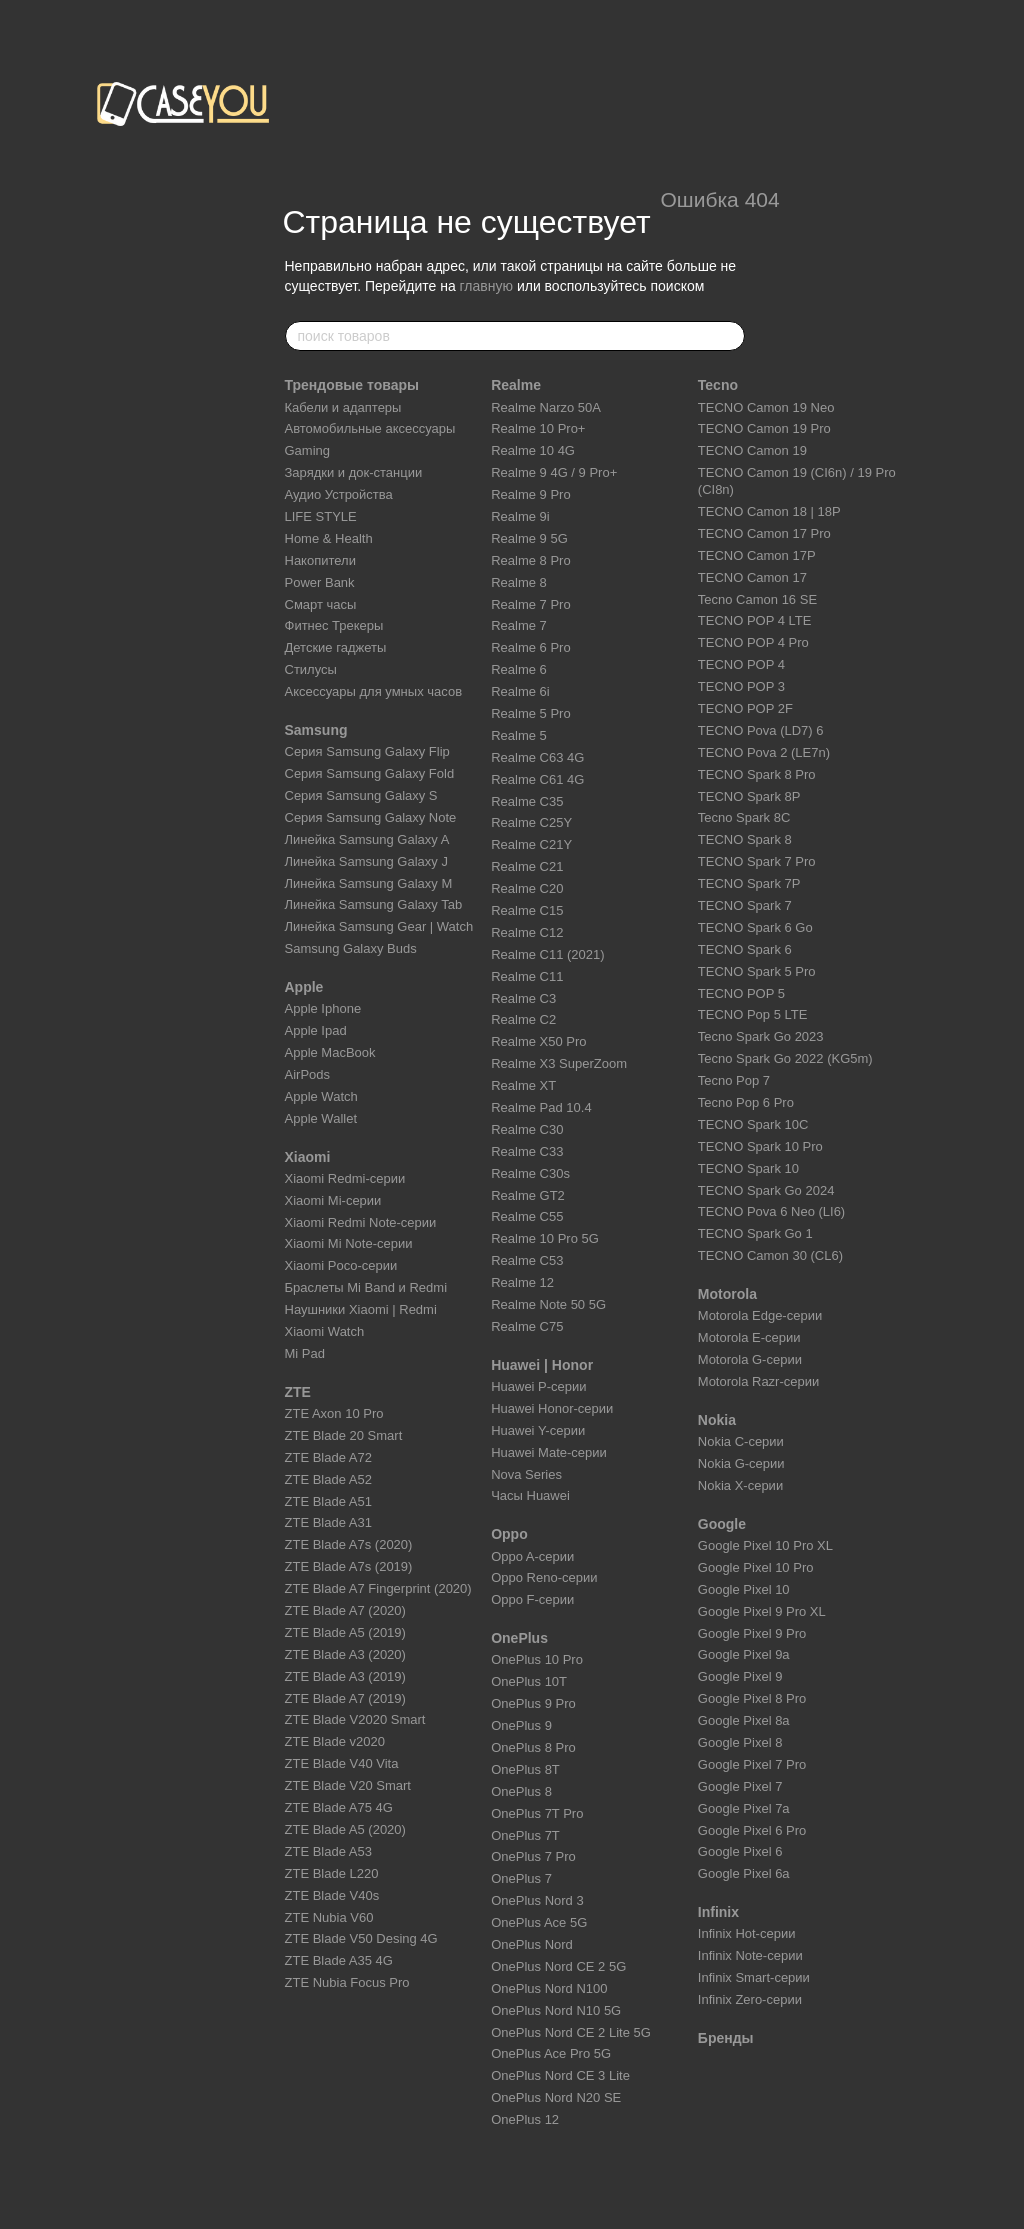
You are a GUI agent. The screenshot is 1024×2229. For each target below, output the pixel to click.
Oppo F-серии (532, 1599)
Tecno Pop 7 (734, 1080)
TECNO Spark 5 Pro (757, 971)
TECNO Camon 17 (752, 577)
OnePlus (519, 1638)
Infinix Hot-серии (747, 1933)
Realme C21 (527, 866)
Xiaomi (308, 1157)
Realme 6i (520, 691)
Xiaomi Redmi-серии (345, 1178)
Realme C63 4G (537, 757)
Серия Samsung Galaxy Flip (367, 751)
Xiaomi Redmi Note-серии (361, 1222)
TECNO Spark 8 (745, 839)
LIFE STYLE (321, 516)
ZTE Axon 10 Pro (334, 1413)
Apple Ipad (316, 1030)
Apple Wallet (321, 1118)
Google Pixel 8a (744, 1720)
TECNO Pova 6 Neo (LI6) (771, 1211)
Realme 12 (522, 1282)
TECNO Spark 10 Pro (760, 1146)
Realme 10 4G (533, 450)
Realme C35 (527, 801)
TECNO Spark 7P (749, 883)
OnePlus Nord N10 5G (556, 2010)
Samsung (316, 730)
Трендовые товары (352, 385)
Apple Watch (321, 1096)
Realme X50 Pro (538, 1041)
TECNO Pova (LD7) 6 (761, 730)
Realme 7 (519, 625)
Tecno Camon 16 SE (757, 599)
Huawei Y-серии (538, 1430)
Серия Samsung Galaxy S (361, 795)
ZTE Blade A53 (328, 1851)
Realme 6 (519, 669)
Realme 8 (519, 582)
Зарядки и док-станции (354, 472)
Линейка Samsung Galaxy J (366, 861)
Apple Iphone (323, 1008)
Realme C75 (527, 1326)
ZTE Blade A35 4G (339, 1960)
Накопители (320, 560)
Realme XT (523, 1085)
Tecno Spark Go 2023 (761, 1036)
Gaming (308, 450)
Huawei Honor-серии (552, 1408)
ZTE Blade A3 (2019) (345, 1676)
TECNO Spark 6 (745, 949)
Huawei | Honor (542, 1365)
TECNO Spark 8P (749, 796)
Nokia (717, 1420)
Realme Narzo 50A (546, 407)
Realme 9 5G (529, 538)
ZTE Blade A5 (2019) (345, 1632)
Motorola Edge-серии (760, 1315)
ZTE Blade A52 (328, 1479)
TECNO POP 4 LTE (755, 620)
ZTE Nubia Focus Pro (347, 1982)
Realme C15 (527, 910)
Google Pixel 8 (740, 1742)
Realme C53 (527, 1260)
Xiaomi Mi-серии (333, 1200)
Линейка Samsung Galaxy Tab (374, 904)
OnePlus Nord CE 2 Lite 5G (571, 2032)
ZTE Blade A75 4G (339, 1807)
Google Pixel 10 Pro (756, 1567)
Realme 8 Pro (530, 560)
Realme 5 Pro (530, 713)
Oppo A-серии (532, 1556)
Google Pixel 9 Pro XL (762, 1611)
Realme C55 (527, 1216)
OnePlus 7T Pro (537, 1813)
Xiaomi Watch (325, 1331)
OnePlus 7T (525, 1835)
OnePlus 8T (525, 1769)
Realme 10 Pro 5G (545, 1238)
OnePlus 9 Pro (533, 1703)
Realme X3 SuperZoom (559, 1063)
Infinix (718, 1912)
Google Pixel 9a (744, 1654)
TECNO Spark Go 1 (755, 1233)
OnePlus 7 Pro (533, 1856)
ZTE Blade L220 (332, 1873)
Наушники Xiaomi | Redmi (361, 1309)
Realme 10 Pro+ (538, 428)
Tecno (718, 385)
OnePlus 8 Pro (533, 1747)
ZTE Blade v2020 (335, 1741)
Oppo (509, 1534)
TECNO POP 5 (741, 993)
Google (722, 1524)
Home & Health (329, 538)
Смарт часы (321, 604)
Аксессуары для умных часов (374, 691)
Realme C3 (523, 998)
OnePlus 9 (521, 1725)
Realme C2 (523, 1019)
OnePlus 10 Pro (537, 1659)
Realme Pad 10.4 (541, 1107)
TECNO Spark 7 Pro (757, 861)
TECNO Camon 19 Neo (766, 407)
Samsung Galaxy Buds (351, 948)
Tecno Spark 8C (744, 817)
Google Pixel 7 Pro (752, 1764)
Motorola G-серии (750, 1359)
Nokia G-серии (741, 1463)
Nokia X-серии (740, 1485)
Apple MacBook (330, 1052)
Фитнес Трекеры (334, 625)
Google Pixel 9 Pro (752, 1633)
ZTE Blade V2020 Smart (355, 1719)
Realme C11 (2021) (547, 954)
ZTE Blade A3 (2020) (345, 1654)
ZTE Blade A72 (328, 1457)
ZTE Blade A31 (328, 1522)
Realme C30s (530, 1173)
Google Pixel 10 (744, 1589)
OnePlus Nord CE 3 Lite (560, 2075)
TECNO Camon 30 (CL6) (770, 1255)
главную (486, 286)
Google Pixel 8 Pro (752, 1698)
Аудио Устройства (339, 494)
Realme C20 (527, 888)
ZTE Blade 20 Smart (344, 1435)
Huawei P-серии (538, 1386)
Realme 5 (519, 735)
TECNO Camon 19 (752, 450)
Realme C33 (527, 1151)
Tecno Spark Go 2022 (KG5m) (785, 1058)
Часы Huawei (530, 1495)
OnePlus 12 (525, 2119)
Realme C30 (527, 1129)
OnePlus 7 (521, 1878)
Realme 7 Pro (530, 604)
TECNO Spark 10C (753, 1124)
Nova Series (526, 1474)
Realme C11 (527, 976)
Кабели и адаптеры (343, 407)
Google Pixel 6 (740, 1851)
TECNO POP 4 (741, 664)
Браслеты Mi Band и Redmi (366, 1287)
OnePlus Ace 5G (539, 1922)
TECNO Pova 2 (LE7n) (764, 752)
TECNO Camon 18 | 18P (769, 511)
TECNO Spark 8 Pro (757, 774)
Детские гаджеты (336, 647)
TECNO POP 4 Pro (753, 642)
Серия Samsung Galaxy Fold (370, 773)
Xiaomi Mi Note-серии (349, 1243)
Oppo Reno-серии (544, 1577)
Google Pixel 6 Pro (752, 1830)
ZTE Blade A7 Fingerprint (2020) (378, 1588)
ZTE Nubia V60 (329, 1917)
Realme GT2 (528, 1195)
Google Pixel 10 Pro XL (765, 1545)
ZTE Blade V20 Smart (348, 1785)
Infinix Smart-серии (754, 1977)
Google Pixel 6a (744, 1873)
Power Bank (320, 582)
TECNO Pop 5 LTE (753, 1014)
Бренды (726, 2038)
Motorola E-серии (749, 1337)
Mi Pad (305, 1353)
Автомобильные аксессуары (370, 428)
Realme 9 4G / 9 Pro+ (554, 472)
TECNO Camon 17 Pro (764, 533)
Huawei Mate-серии (549, 1452)
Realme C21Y (531, 844)
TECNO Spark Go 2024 (766, 1190)
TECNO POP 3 (741, 686)
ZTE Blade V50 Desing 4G (361, 1938)
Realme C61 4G (537, 779)
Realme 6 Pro (530, 647)
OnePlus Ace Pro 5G (551, 2053)
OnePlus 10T (529, 1681)
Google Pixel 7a (744, 1808)
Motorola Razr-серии (758, 1381)
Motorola (727, 1294)
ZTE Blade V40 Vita (342, 1763)
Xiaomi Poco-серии (341, 1265)
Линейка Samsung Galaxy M (369, 883)
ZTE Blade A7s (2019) (349, 1566)
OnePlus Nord (532, 1944)
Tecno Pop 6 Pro (746, 1102)
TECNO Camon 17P (757, 555)
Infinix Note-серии (750, 1955)
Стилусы (311, 669)
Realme (516, 385)
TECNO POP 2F (745, 708)
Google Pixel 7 (740, 1786)
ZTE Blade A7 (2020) (345, 1610)
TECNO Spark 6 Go (755, 927)
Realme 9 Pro (530, 494)
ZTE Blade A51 (328, 1501)
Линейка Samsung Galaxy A (367, 839)
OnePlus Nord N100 (549, 1988)
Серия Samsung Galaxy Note (371, 817)
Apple (304, 987)
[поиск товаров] (729, 336)
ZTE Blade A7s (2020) (349, 1544)
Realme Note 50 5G (548, 1304)
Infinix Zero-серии (750, 1999)
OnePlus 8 (521, 1791)
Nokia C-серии (741, 1441)
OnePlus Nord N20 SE (556, 2097)
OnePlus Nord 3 (537, 1900)
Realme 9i (520, 516)
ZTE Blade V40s (332, 1895)
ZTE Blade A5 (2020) (345, 1829)
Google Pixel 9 (740, 1676)
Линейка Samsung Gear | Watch (379, 926)
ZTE (298, 1392)
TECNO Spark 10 (748, 1168)
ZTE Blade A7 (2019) (345, 1698)
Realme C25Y (531, 822)
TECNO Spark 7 (745, 905)
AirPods (308, 1074)
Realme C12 (527, 932)
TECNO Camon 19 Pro (764, 428)
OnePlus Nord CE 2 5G (558, 1966)
